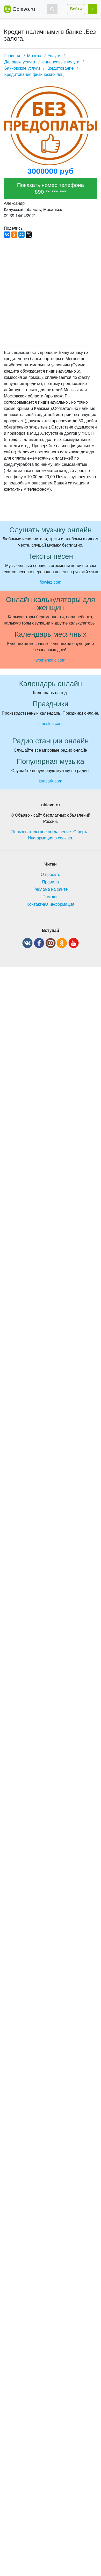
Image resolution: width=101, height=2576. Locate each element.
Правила (50, 882)
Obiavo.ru (23, 9)
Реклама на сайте (50, 889)
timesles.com (50, 723)
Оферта (81, 832)
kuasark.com (50, 781)
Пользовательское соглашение (41, 832)
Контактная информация (50, 904)
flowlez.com (50, 582)
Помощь (50, 897)
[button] (52, 9)
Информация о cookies (50, 838)
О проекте (50, 874)
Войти (76, 9)
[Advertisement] (48, 292)
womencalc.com (51, 660)
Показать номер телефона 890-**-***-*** (50, 188)
